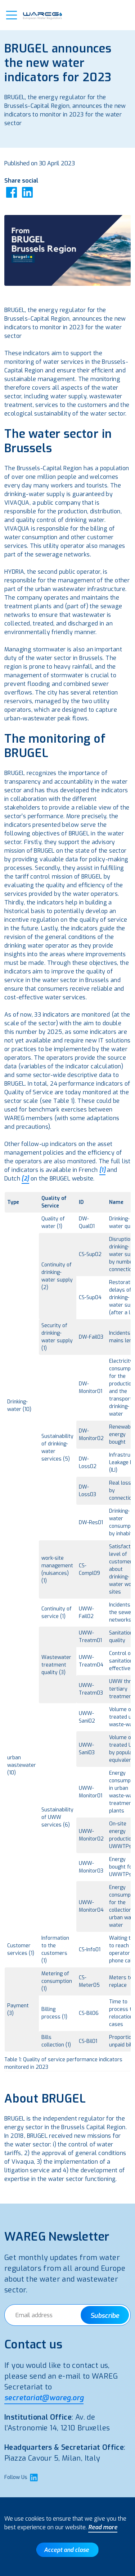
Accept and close (66, 2550)
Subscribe (104, 2315)
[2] (25, 1178)
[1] (102, 1170)
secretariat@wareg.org (44, 2398)
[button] (11, 15)
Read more (102, 2527)
